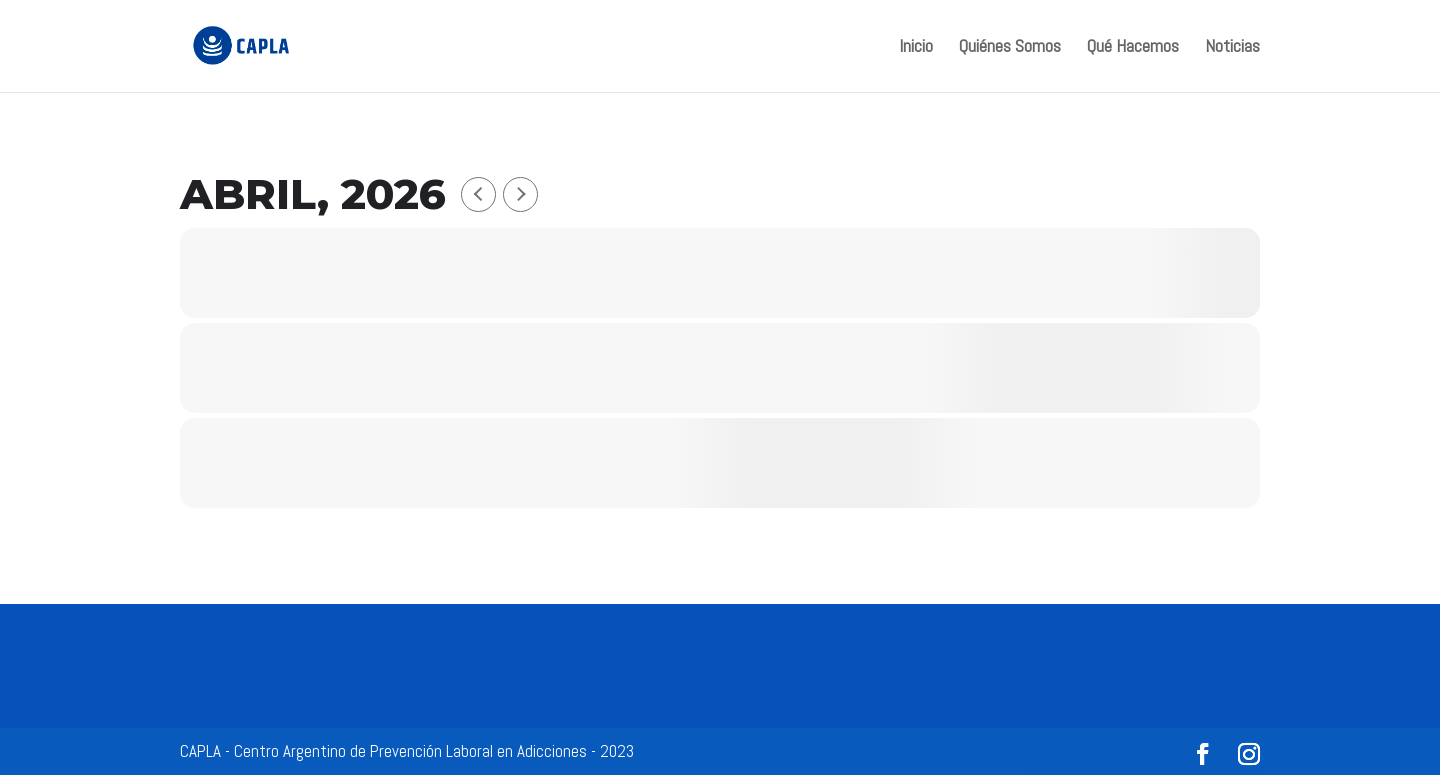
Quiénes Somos (1010, 48)
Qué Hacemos (1133, 48)
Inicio (916, 48)
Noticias (1232, 48)
